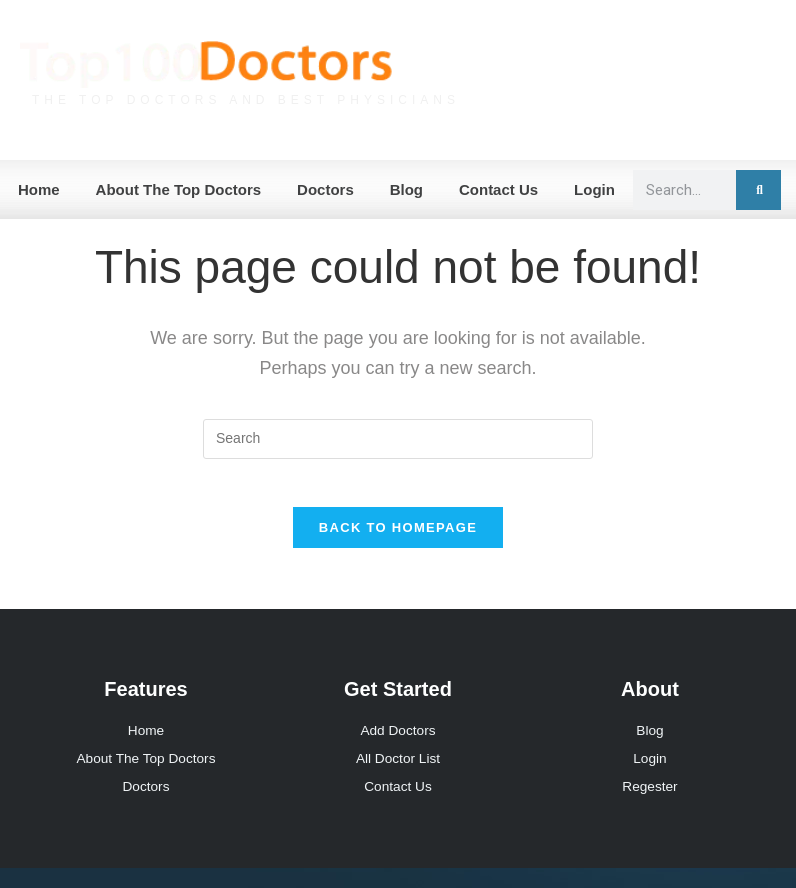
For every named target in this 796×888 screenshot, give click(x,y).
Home (39, 189)
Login (594, 189)
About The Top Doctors (179, 189)
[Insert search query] (398, 439)
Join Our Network (696, 100)
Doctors (325, 189)
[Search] (758, 190)
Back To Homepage (398, 540)
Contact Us (498, 189)
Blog (406, 189)
